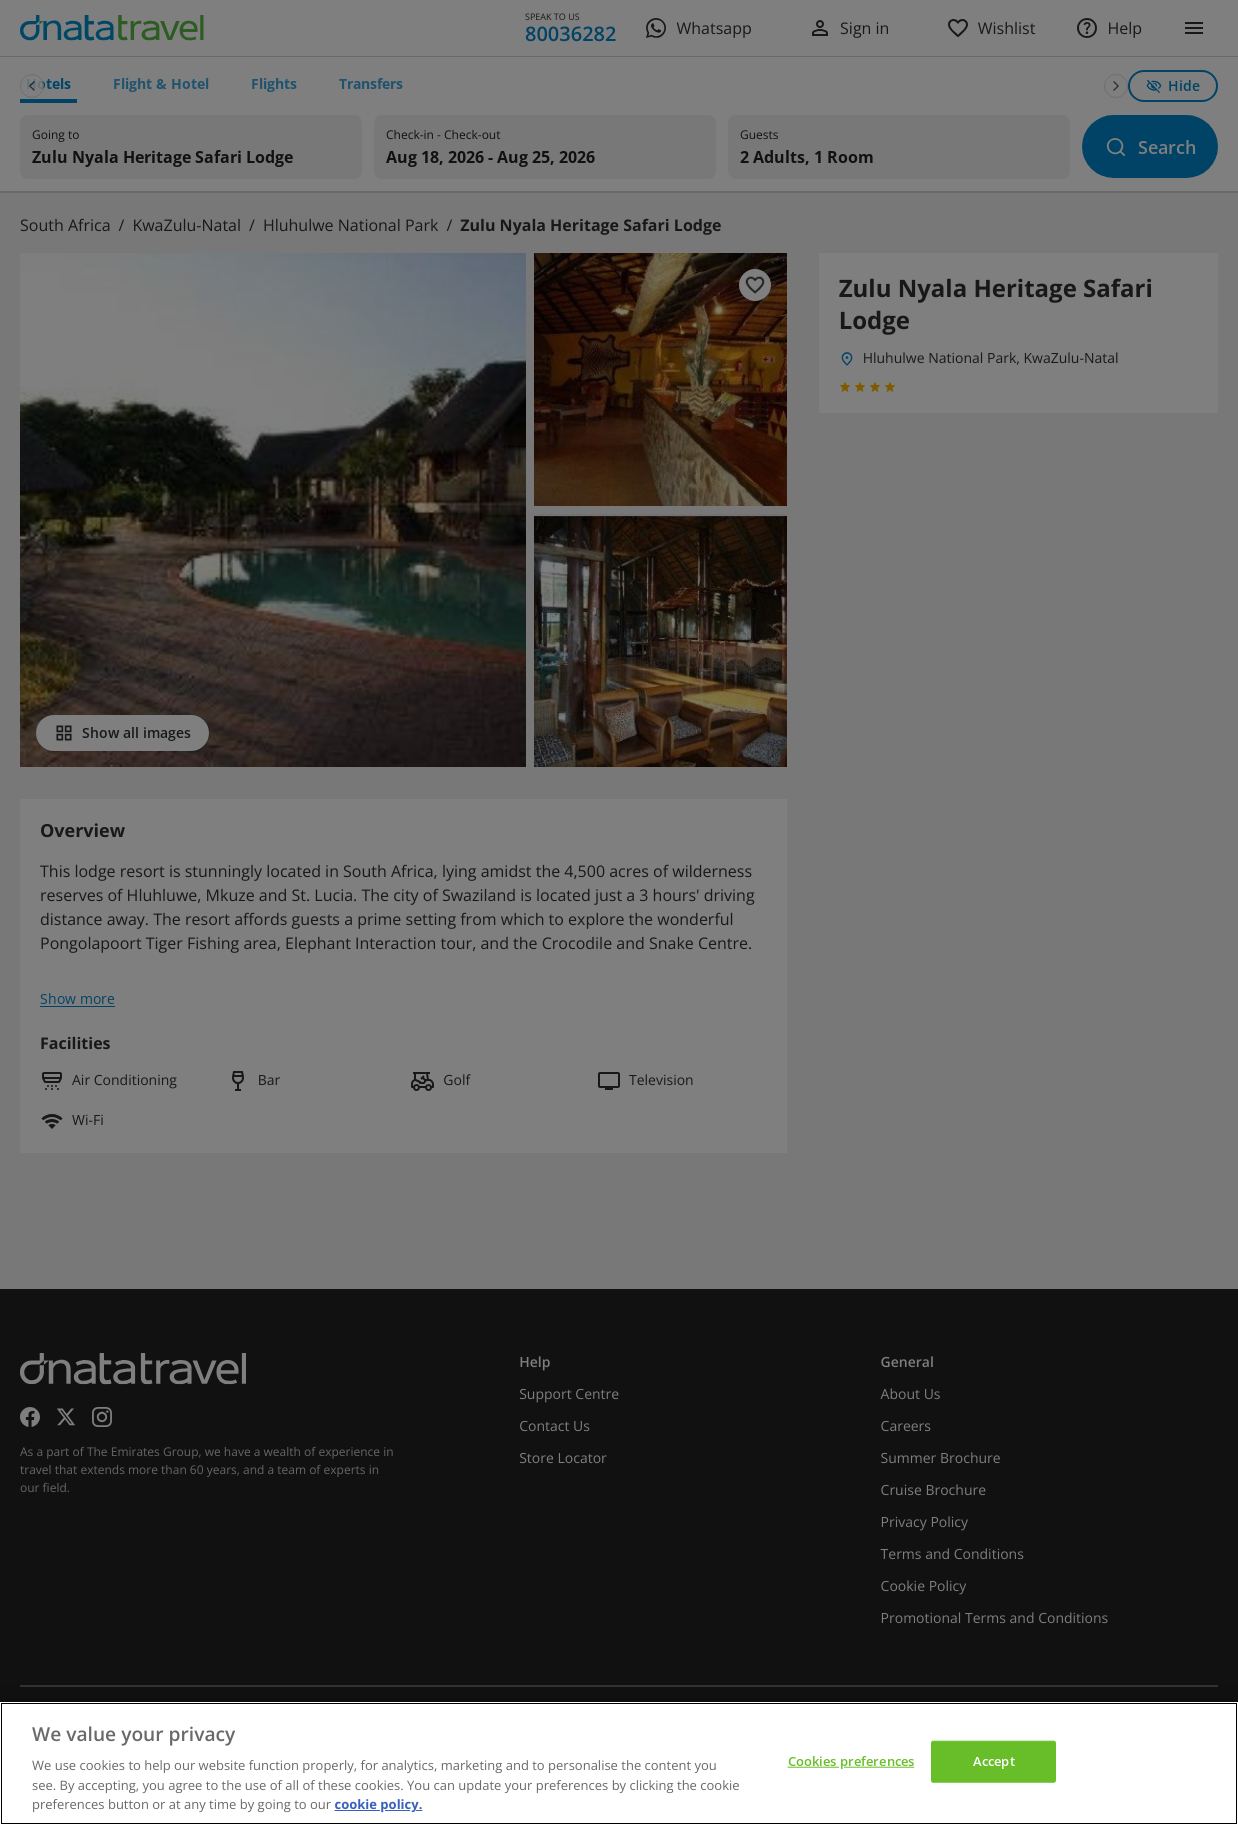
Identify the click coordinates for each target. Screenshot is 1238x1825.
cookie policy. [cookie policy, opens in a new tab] (378, 1804)
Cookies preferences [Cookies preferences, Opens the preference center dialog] (851, 1761)
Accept (994, 1761)
